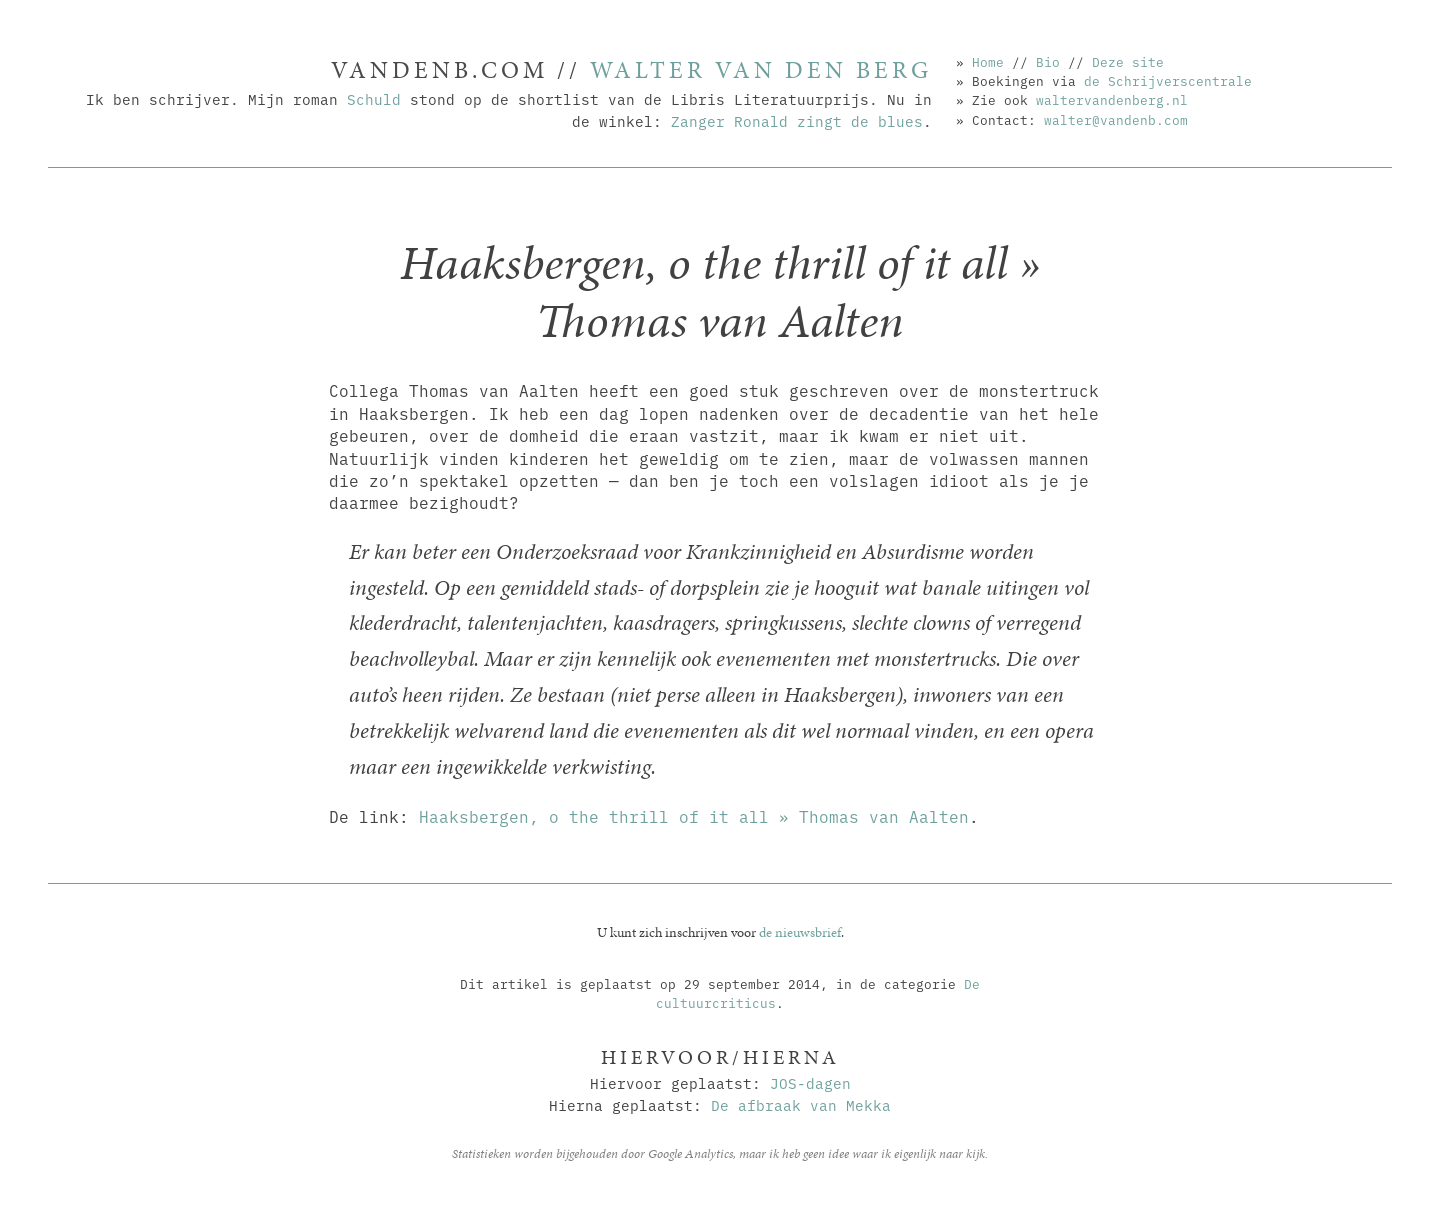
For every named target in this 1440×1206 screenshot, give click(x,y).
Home (988, 61)
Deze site (1128, 61)
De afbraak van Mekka (801, 1104)
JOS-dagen (810, 1082)
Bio (1048, 61)
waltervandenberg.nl (1112, 99)
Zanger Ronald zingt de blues (797, 120)
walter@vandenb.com (1116, 119)
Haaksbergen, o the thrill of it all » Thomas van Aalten (694, 816)
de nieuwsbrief (800, 932)
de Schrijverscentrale (1168, 80)
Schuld (374, 98)
